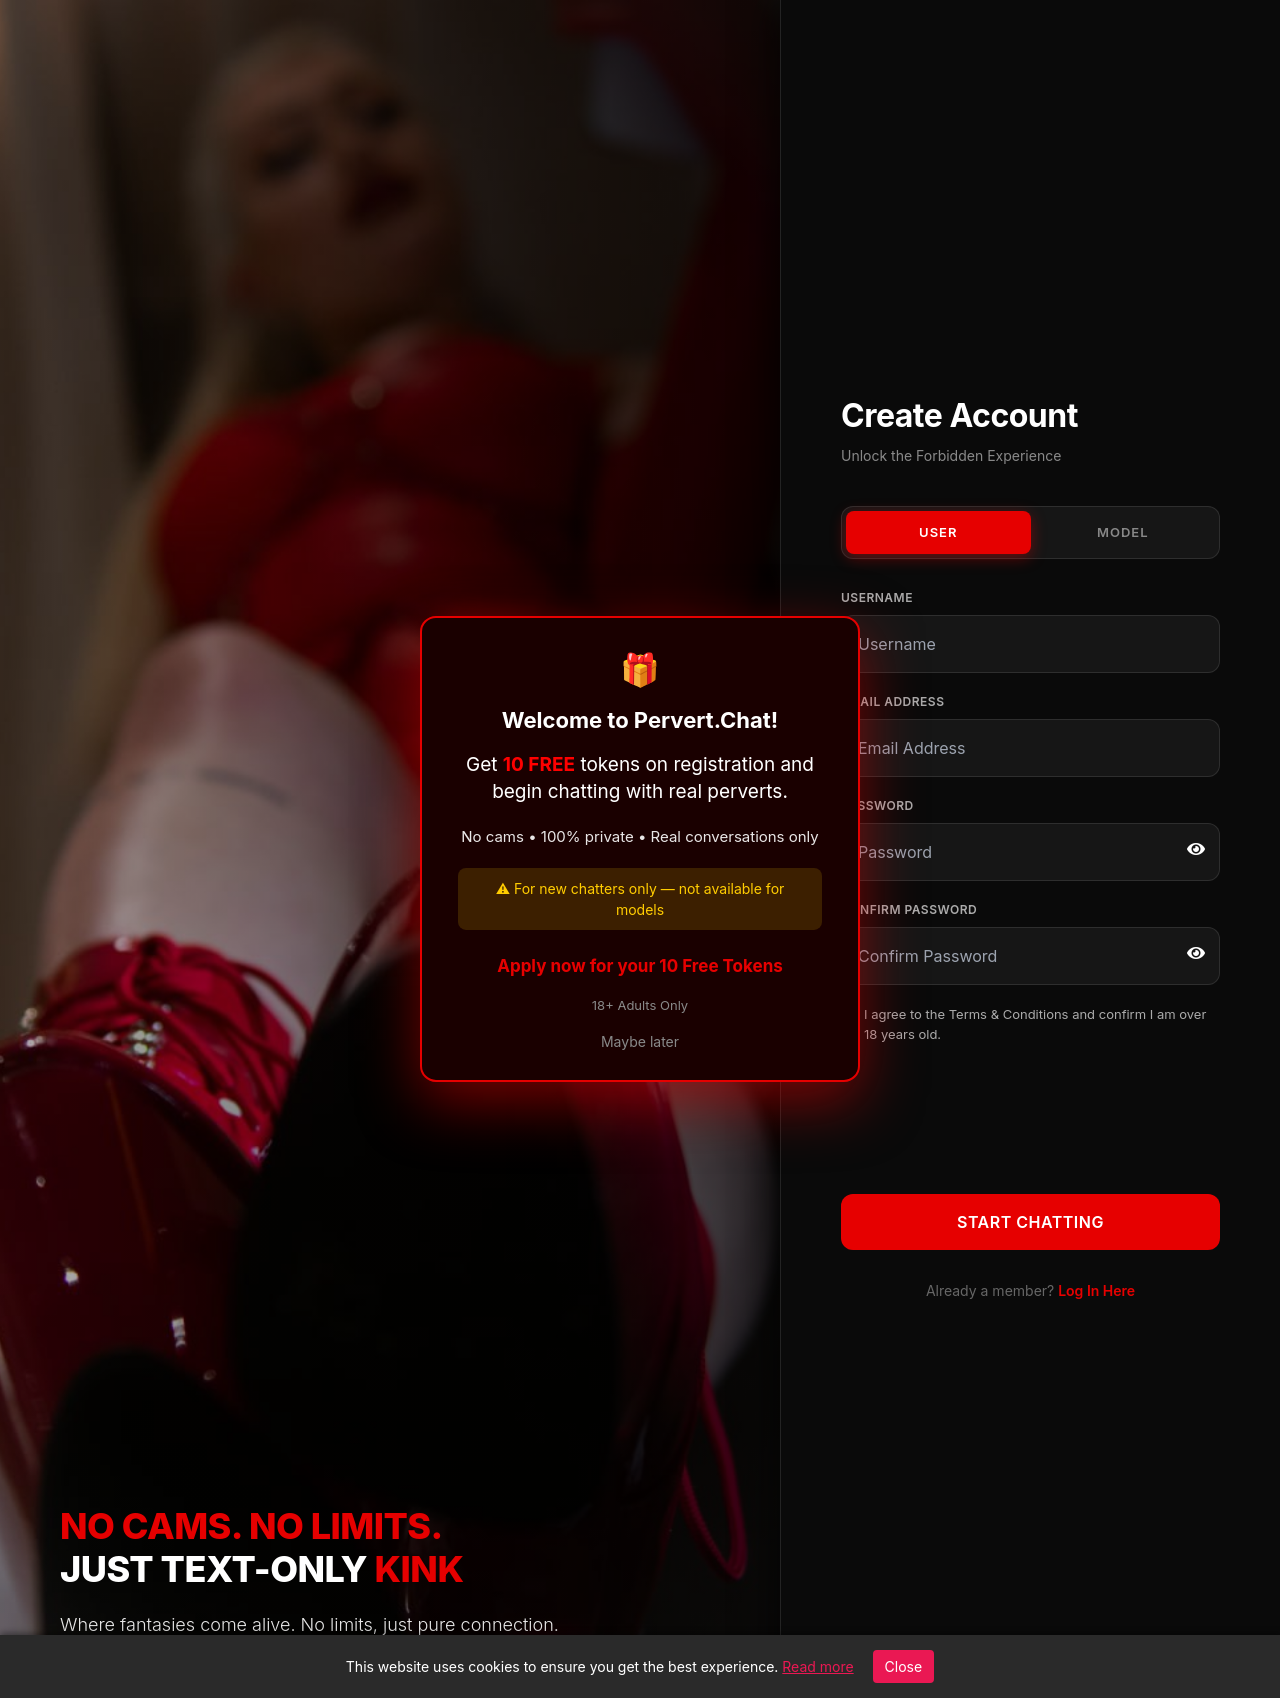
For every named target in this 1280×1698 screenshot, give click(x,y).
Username (877, 597)
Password (877, 805)
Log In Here (1096, 1290)
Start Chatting (1030, 1222)
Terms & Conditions (1009, 1014)
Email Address (892, 701)
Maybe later (640, 1041)
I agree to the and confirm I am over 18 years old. (1035, 1024)
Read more (817, 1666)
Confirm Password (909, 909)
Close (904, 1666)
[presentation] (993, 1115)
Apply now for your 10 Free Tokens (640, 966)
